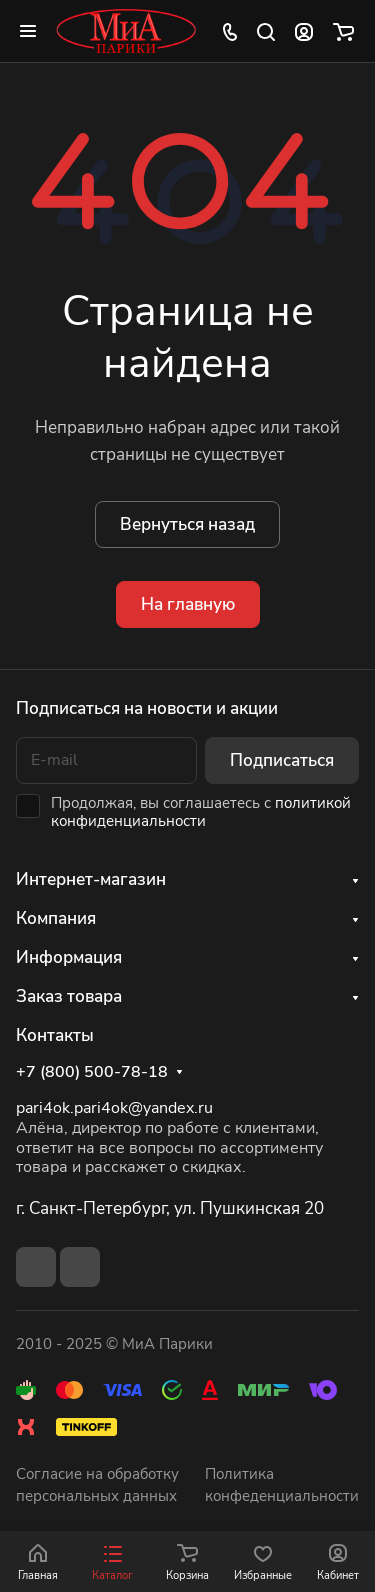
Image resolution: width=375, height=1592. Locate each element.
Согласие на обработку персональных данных (97, 1485)
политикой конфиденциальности (201, 812)
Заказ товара (69, 996)
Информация (69, 957)
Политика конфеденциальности (282, 1485)
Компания (56, 918)
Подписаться (282, 760)
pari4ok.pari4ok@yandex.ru (114, 1108)
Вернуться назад (187, 524)
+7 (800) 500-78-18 (92, 1072)
